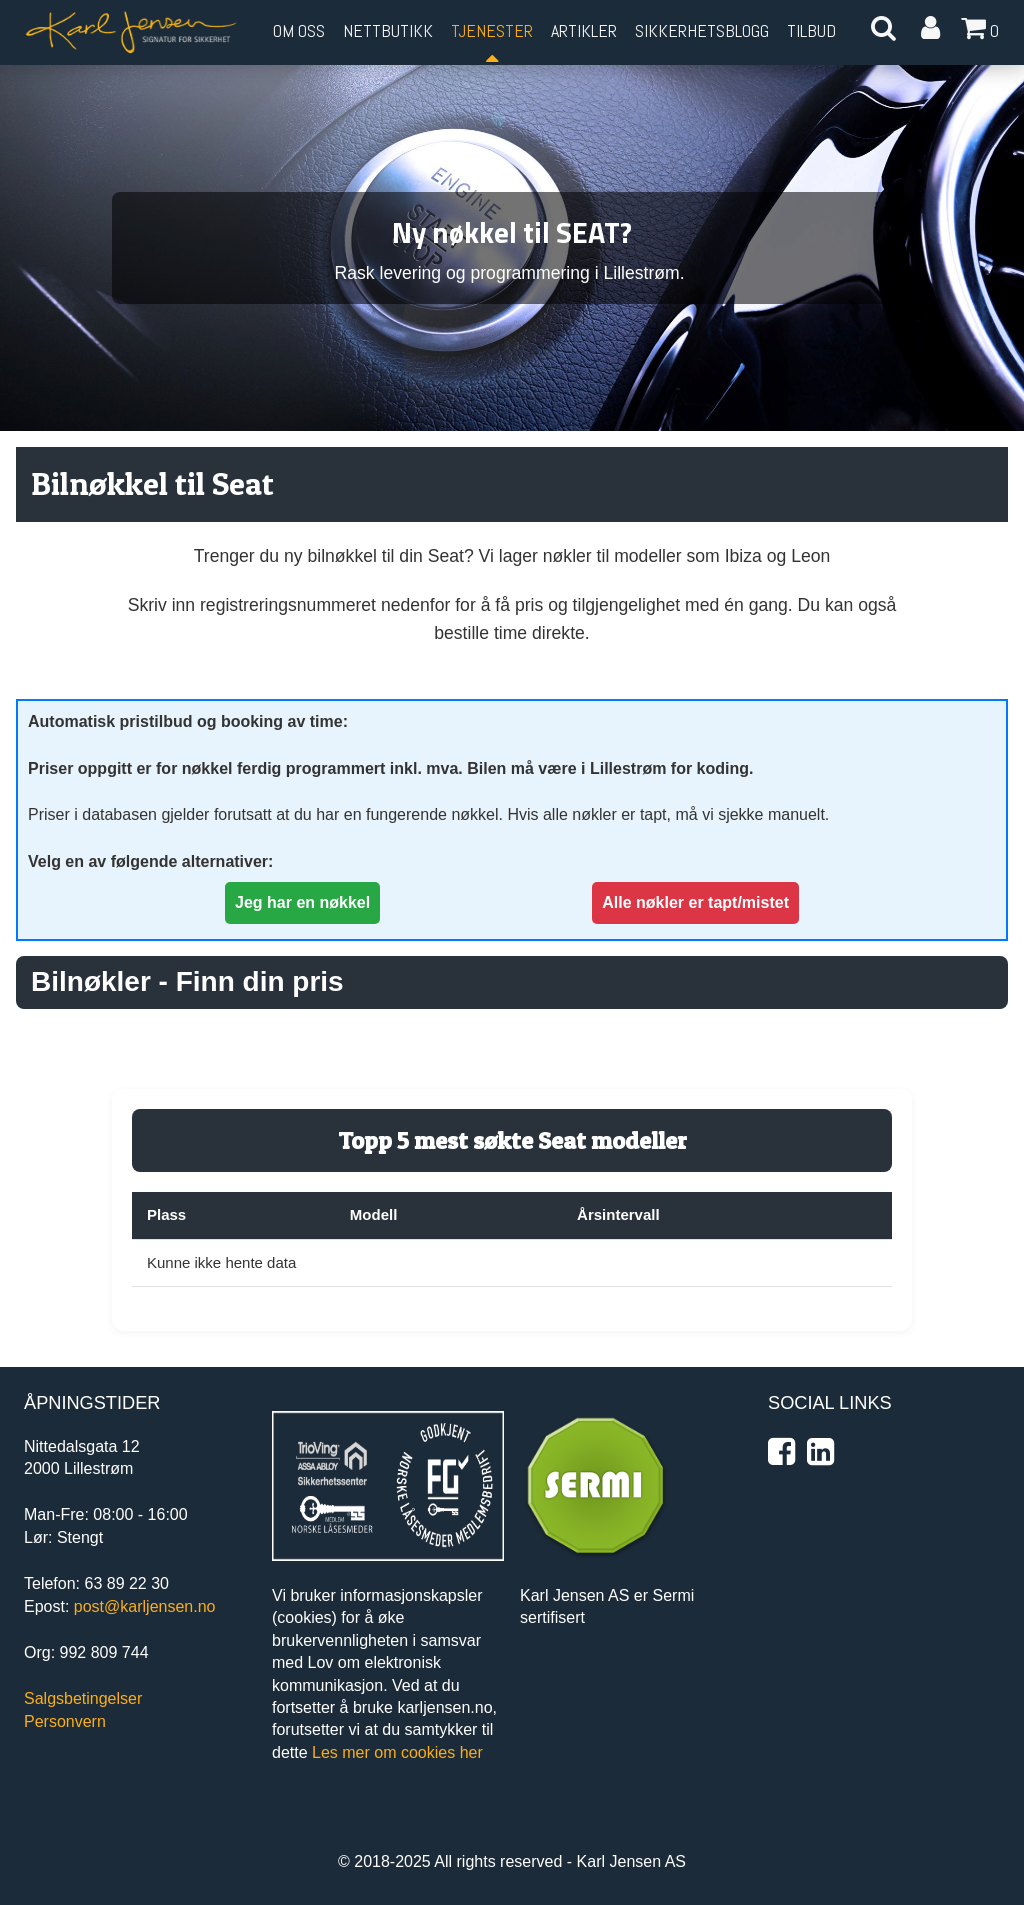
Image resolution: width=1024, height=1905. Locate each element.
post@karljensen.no (145, 1606)
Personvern (65, 1721)
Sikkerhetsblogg (702, 30)
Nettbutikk (388, 30)
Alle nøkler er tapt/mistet (695, 902)
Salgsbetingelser (83, 1698)
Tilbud (811, 30)
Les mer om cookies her (397, 1752)
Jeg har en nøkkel (302, 902)
